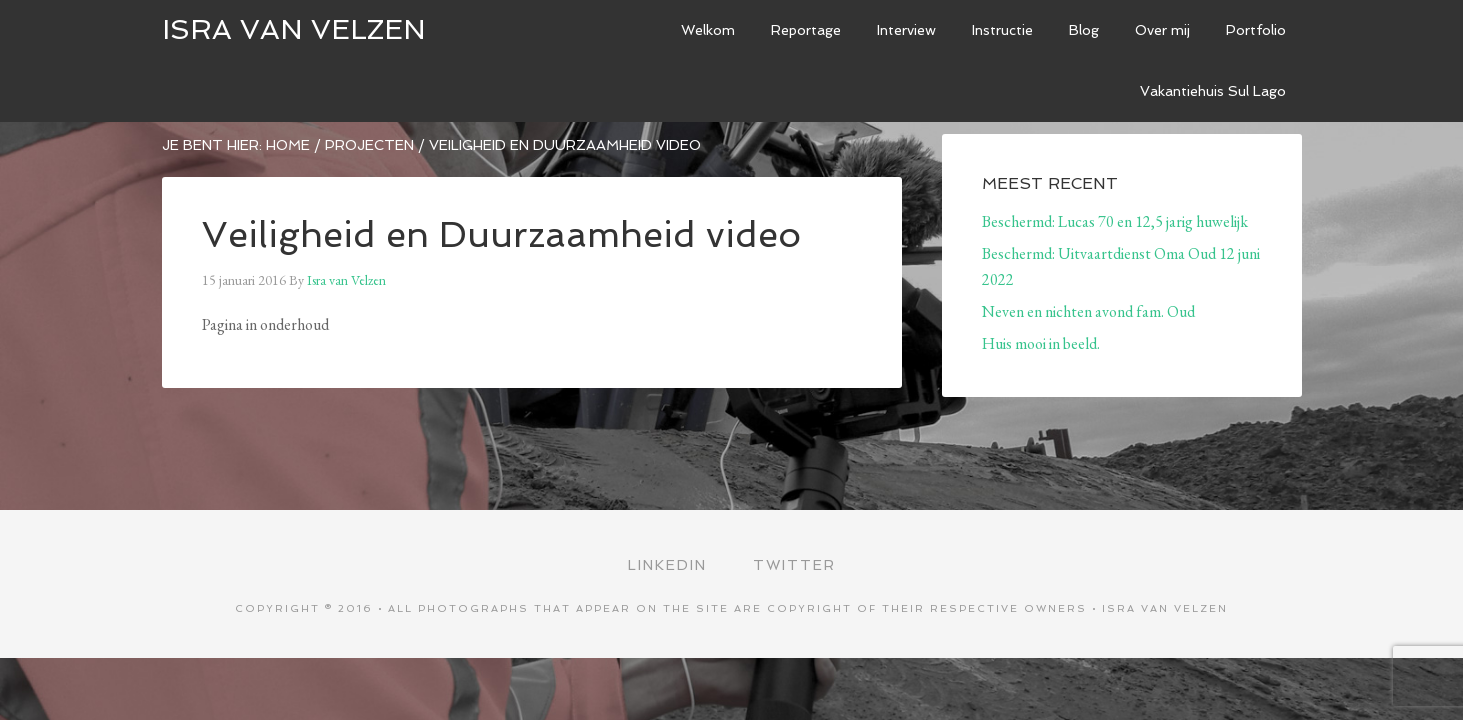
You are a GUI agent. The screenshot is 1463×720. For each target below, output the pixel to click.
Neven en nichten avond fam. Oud (1088, 311)
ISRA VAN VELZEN (294, 29)
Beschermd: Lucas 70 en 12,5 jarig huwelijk (1115, 221)
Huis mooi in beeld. (1041, 343)
